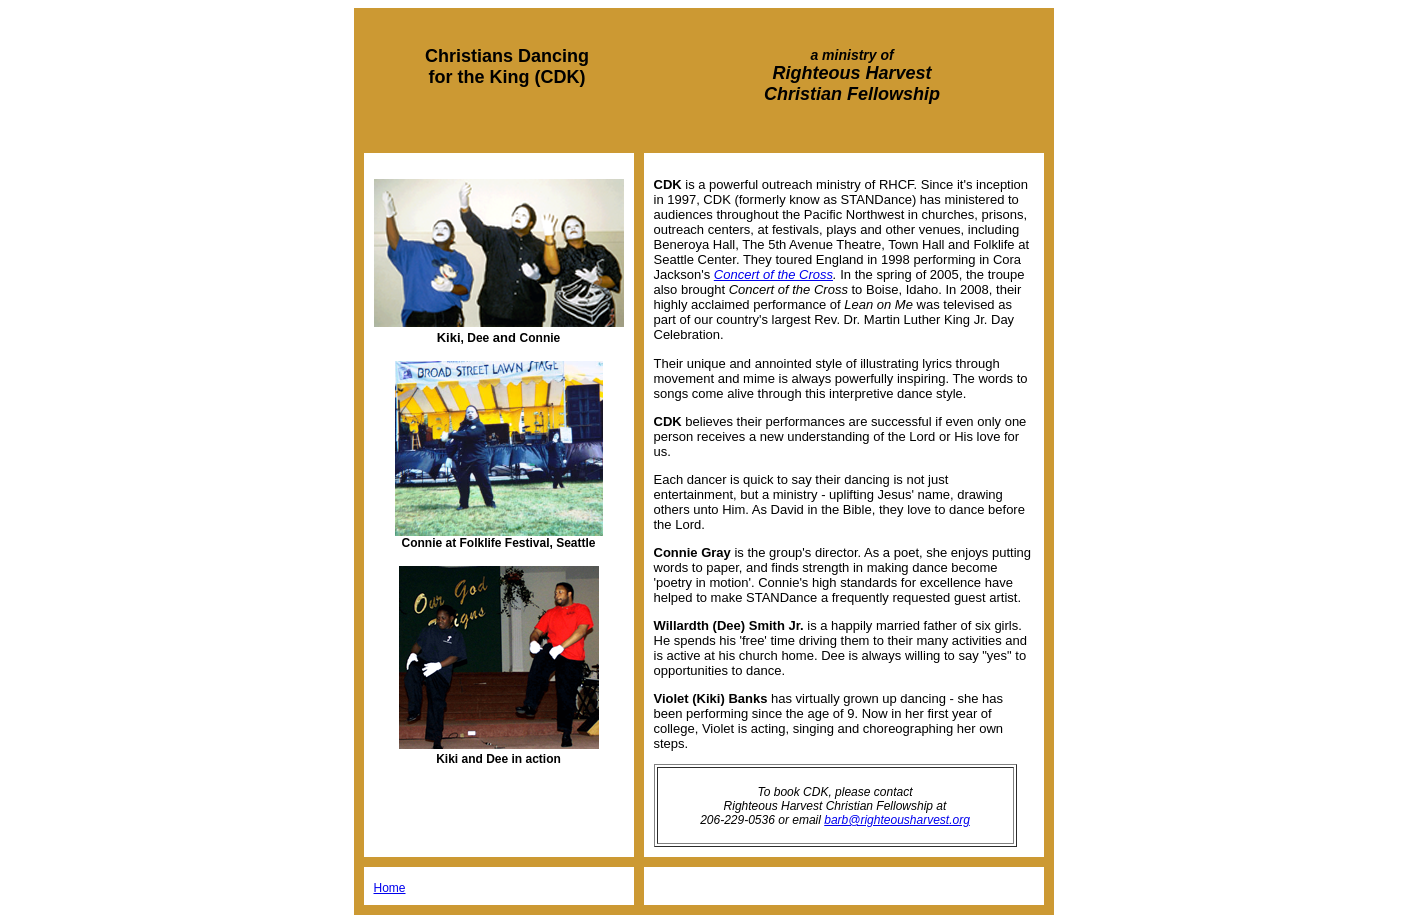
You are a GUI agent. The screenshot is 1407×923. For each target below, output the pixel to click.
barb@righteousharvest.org (897, 820)
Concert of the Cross (773, 274)
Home (390, 888)
